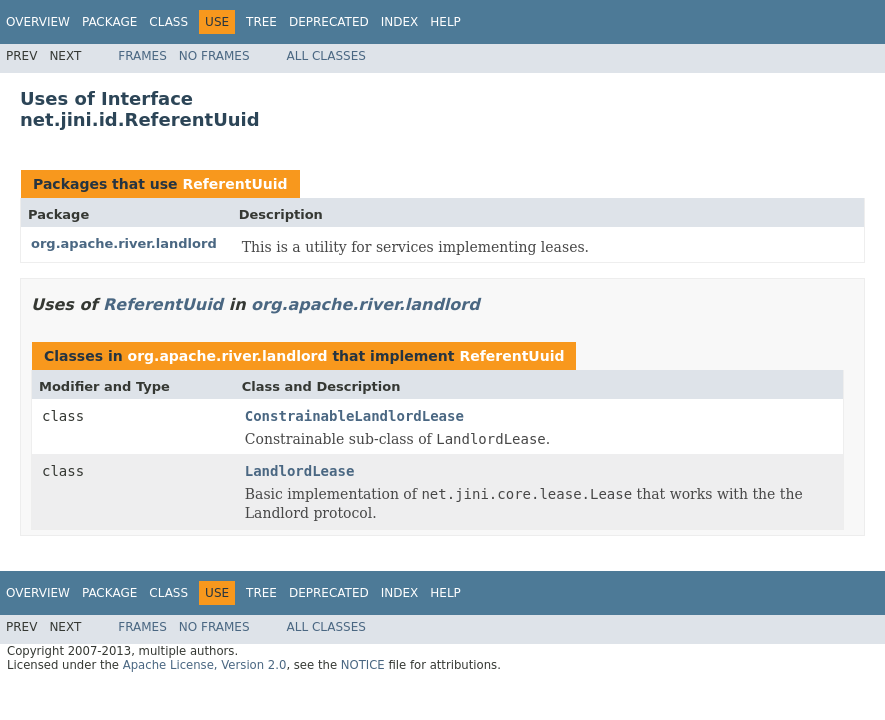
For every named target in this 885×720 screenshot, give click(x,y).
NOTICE (363, 665)
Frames (142, 56)
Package (109, 22)
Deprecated (329, 22)
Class (168, 22)
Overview (38, 22)
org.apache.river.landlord (124, 243)
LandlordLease (300, 471)
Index (400, 22)
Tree (261, 22)
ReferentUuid (234, 184)
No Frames (214, 56)
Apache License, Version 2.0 (205, 665)
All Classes (326, 56)
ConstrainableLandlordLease (354, 416)
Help (445, 22)
